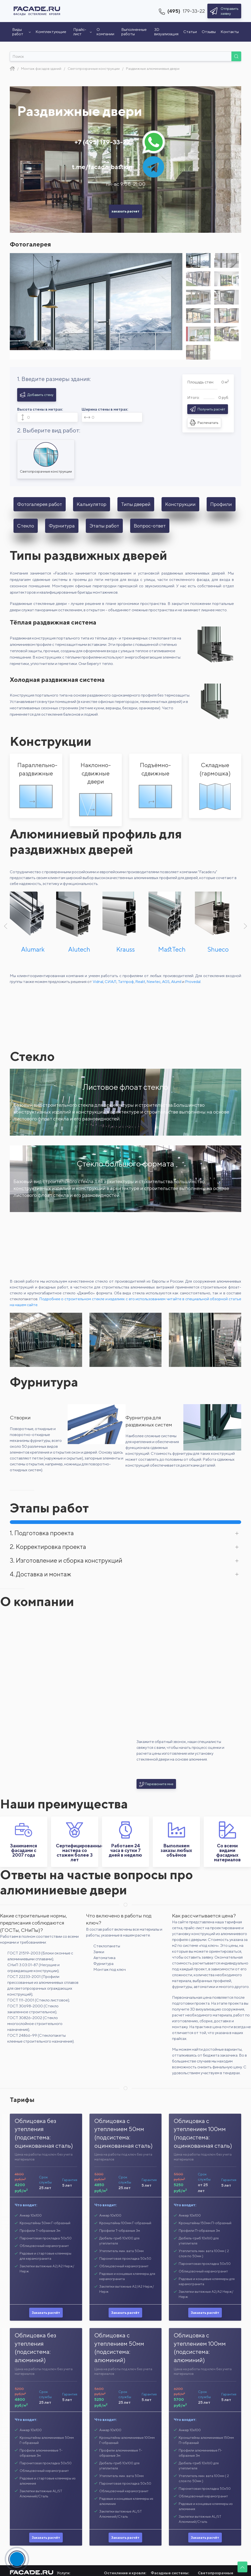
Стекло (25, 525)
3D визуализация (166, 31)
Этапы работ (104, 525)
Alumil (176, 981)
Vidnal (98, 981)
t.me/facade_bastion (102, 167)
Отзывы (209, 31)
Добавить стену (36, 395)
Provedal (193, 981)
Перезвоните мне (156, 1784)
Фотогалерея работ (39, 504)
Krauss (125, 949)
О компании (105, 31)
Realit (140, 981)
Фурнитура (62, 525)
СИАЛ (110, 981)
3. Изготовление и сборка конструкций (66, 1560)
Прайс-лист (82, 31)
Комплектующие (51, 31)
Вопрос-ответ (150, 525)
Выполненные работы (134, 31)
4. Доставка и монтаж (40, 1574)
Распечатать (204, 422)
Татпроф (126, 981)
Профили (221, 504)
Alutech (79, 949)
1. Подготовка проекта (42, 1533)
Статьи (190, 31)
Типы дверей (136, 504)
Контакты (230, 31)
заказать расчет (125, 211)
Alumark (33, 949)
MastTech (172, 949)
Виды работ (21, 31)
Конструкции (180, 504)
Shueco (218, 949)
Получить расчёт (207, 409)
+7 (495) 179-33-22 (102, 142)
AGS (166, 981)
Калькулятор (91, 504)
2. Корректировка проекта (48, 1546)
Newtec (154, 981)
